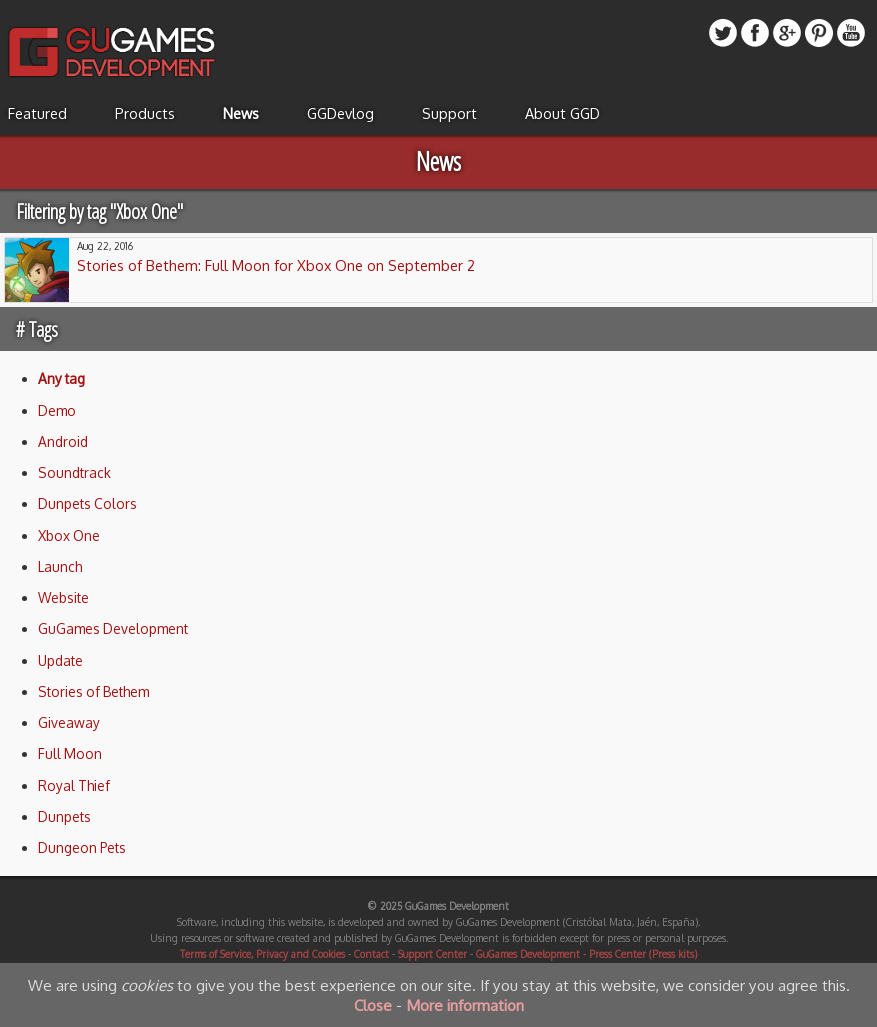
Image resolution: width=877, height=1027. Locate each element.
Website (63, 597)
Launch (60, 566)
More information (465, 1005)
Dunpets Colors (87, 503)
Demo (57, 410)
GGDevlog (340, 113)
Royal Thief (74, 785)
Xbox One (69, 535)
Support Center (432, 954)
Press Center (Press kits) (643, 954)
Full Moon (70, 753)
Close (373, 1005)
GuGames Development (113, 628)
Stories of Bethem (93, 691)
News (241, 113)
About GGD (562, 113)
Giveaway (69, 722)
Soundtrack (74, 472)
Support (449, 113)
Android (63, 441)
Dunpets (64, 816)
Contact (371, 954)
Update (60, 660)
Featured (37, 113)
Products (145, 113)
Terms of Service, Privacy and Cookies (262, 954)
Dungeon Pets (82, 847)
